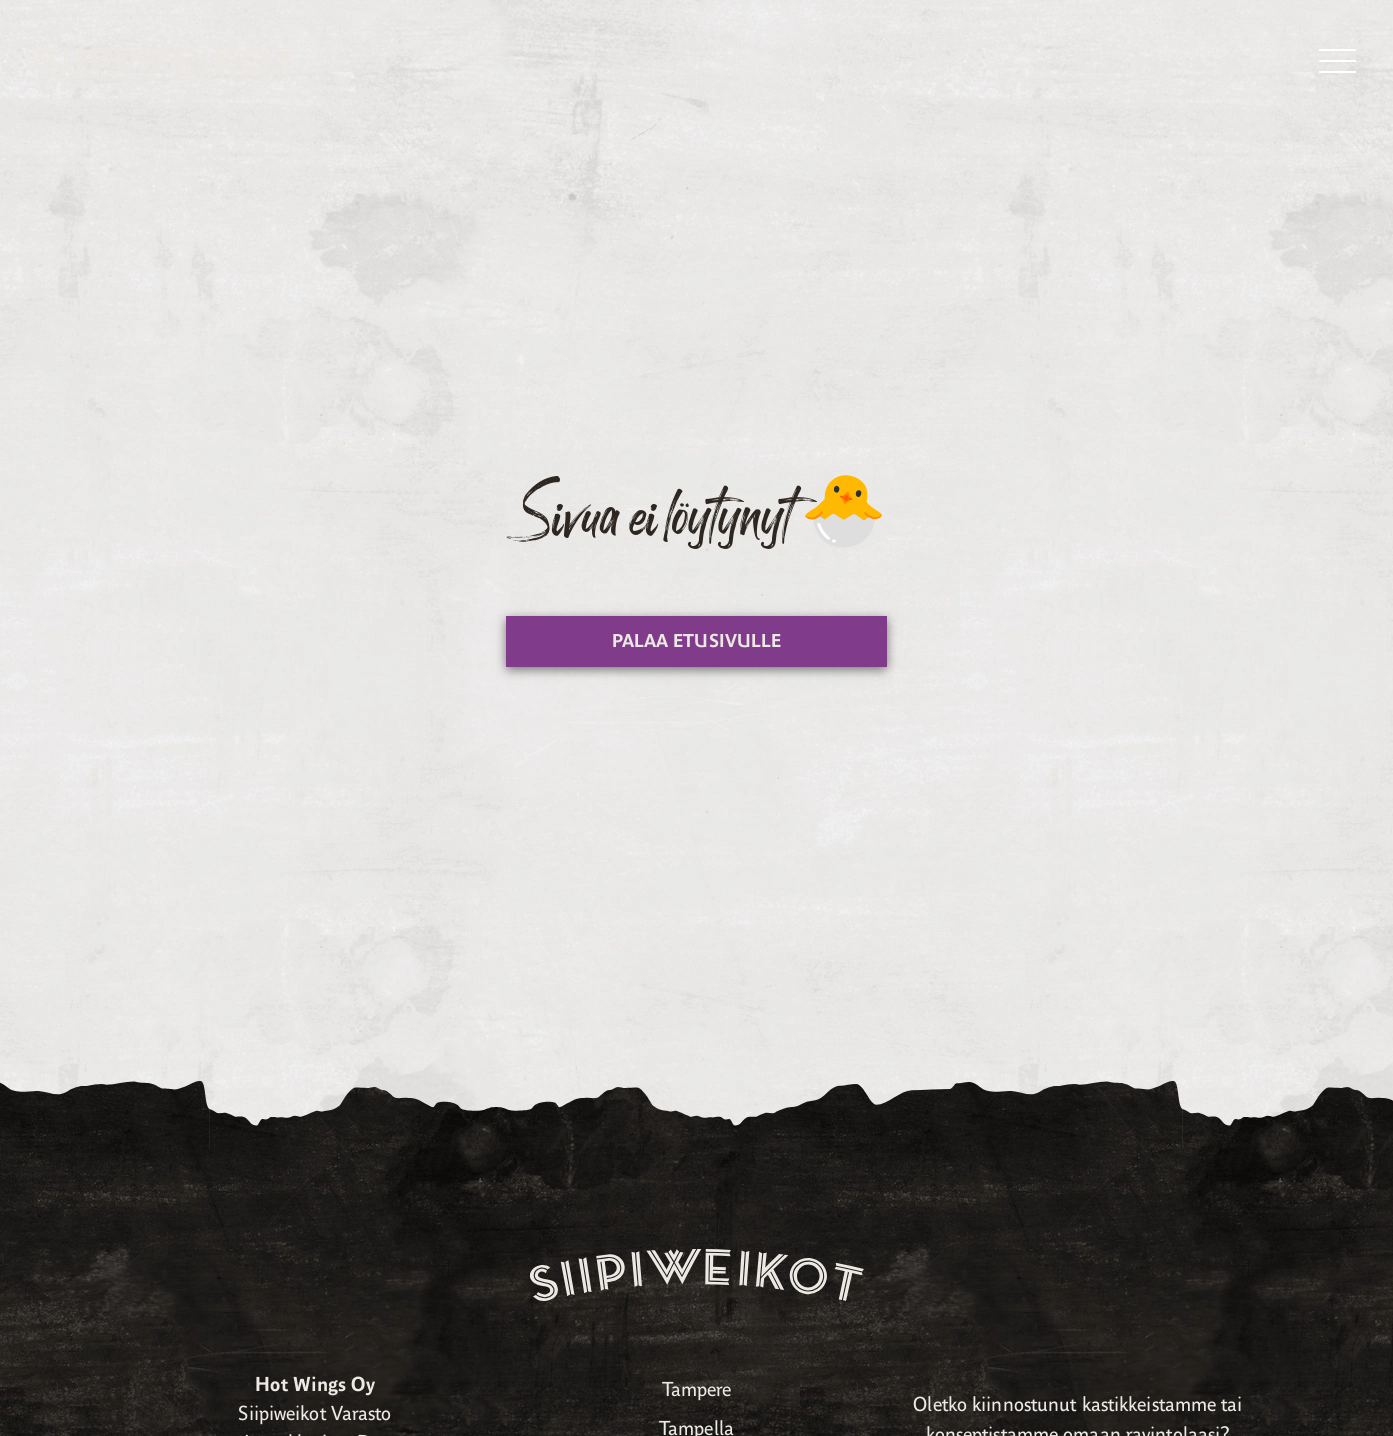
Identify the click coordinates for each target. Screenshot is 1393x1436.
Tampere (697, 1389)
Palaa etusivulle (696, 641)
